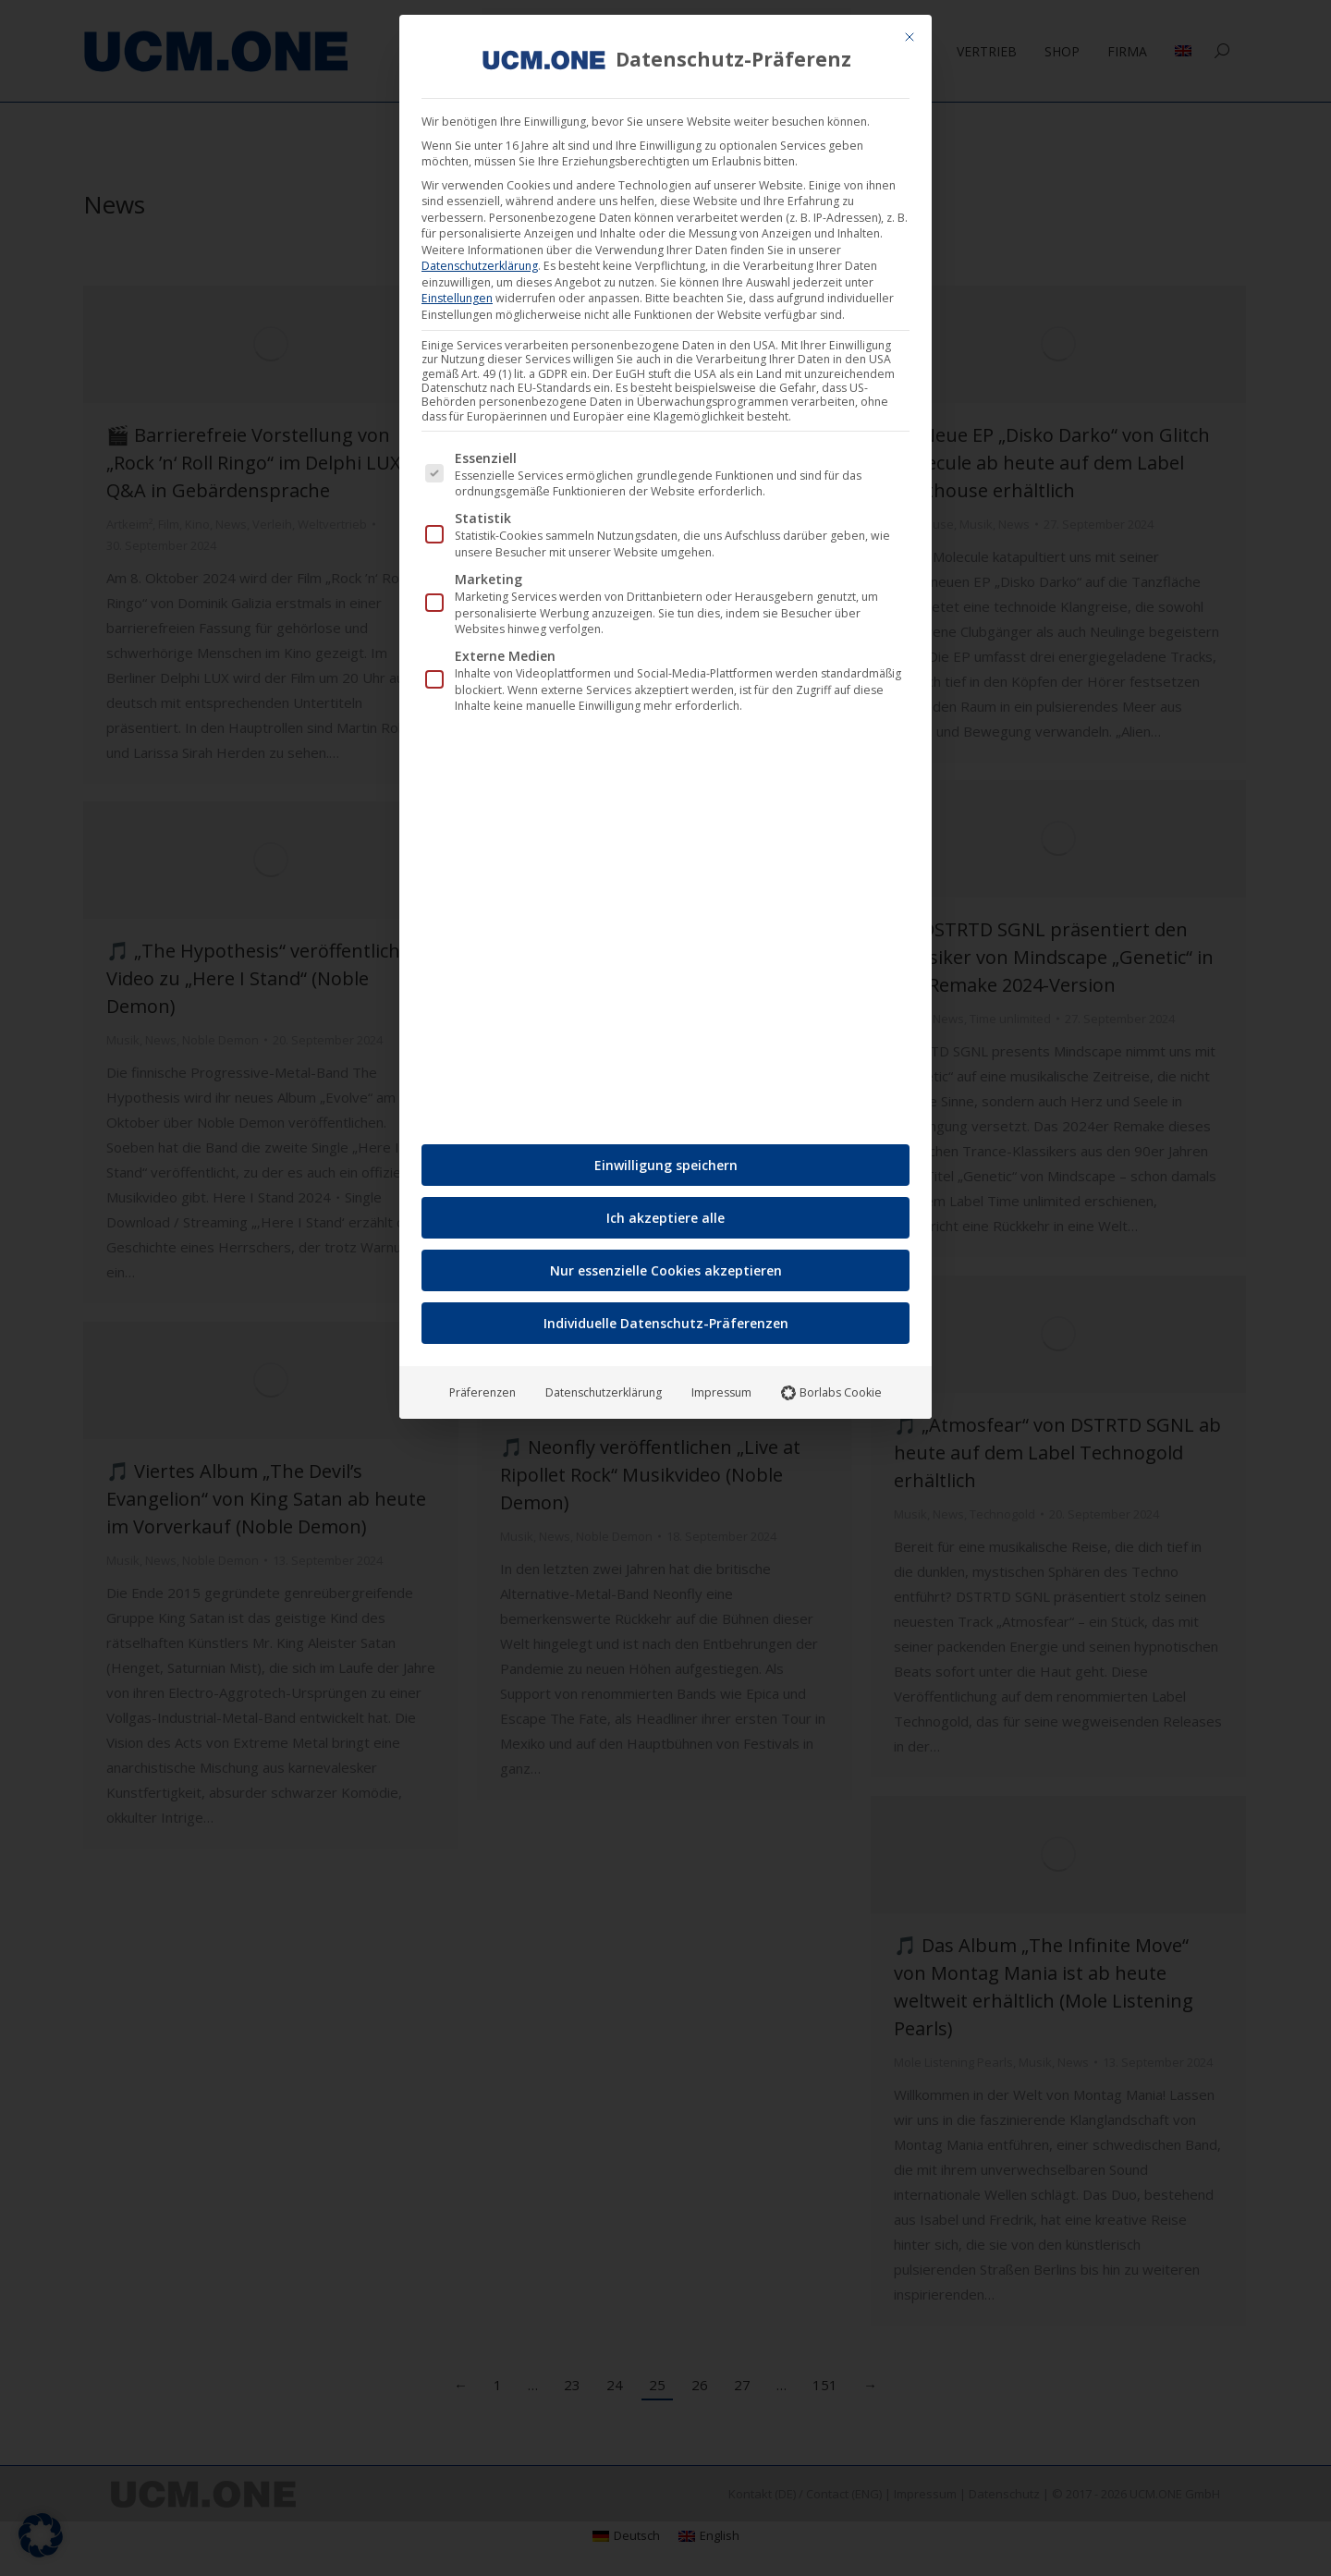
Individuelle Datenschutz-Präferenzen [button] (665, 1323)
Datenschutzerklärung (479, 266)
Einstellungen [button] (457, 298)
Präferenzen (482, 1392)
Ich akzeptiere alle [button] (665, 1218)
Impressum (721, 1392)
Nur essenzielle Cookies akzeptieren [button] (666, 1270)
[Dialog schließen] (909, 37)
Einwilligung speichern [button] (666, 1165)
